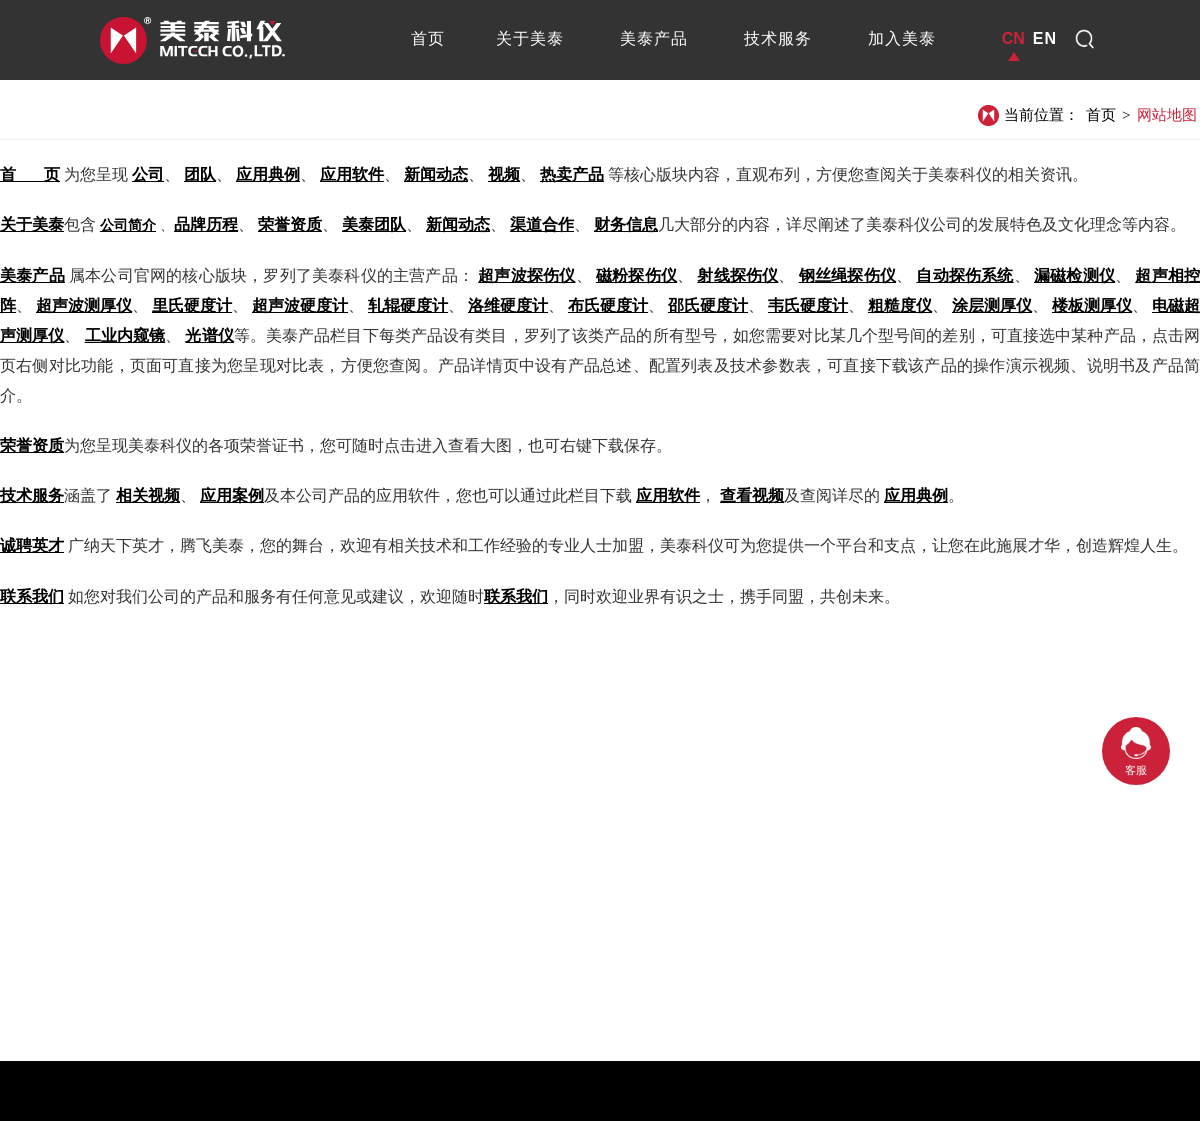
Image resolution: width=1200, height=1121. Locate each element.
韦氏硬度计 (808, 305)
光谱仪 (209, 335)
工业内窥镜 (125, 335)
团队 (200, 174)
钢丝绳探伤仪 (847, 275)
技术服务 (32, 495)
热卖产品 (572, 174)
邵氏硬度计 (708, 305)
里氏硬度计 (192, 305)
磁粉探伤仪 (636, 275)
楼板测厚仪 (1092, 305)
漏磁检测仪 (1074, 275)
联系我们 (32, 596)
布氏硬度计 (608, 305)
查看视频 (752, 495)
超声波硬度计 (300, 305)
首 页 (30, 174)
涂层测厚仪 (992, 305)
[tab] (428, 39)
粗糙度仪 (900, 305)
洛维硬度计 (508, 305)
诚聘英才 (32, 545)
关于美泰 (32, 224)
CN (1013, 38)
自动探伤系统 (964, 275)
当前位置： (1041, 115)
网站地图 (1167, 115)
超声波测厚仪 (84, 305)
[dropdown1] (1085, 39)
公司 (148, 174)
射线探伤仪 (737, 275)
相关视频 (148, 495)
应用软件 (352, 174)
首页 (1101, 115)
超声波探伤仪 (526, 275)
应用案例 (232, 495)
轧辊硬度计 (408, 305)
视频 (504, 174)
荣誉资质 (32, 445)
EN (1045, 38)
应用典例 (268, 174)
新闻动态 (436, 174)
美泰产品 (32, 275)
